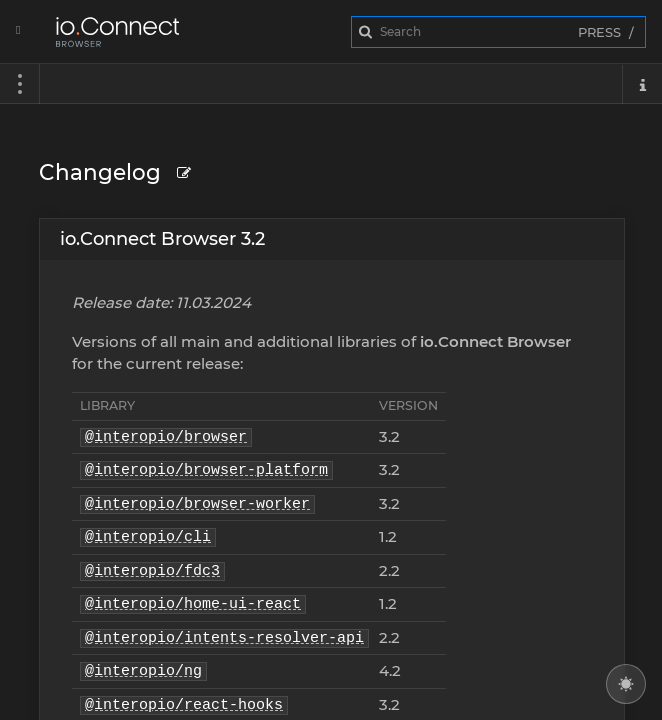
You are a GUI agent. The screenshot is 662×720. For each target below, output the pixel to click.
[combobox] (498, 32)
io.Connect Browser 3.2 (162, 239)
